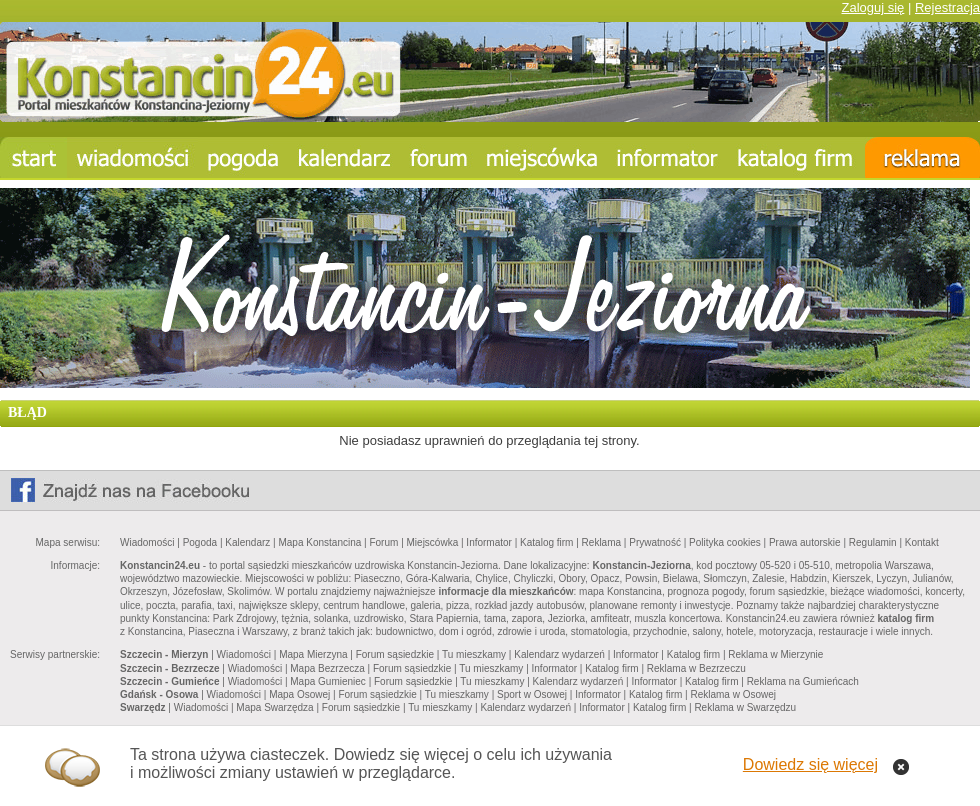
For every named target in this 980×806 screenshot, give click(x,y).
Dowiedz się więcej (810, 764)
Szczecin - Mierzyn (164, 654)
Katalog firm (546, 542)
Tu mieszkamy (474, 654)
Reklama (601, 542)
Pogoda (200, 542)
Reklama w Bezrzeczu (696, 668)
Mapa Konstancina (319, 542)
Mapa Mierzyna (313, 654)
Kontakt (922, 542)
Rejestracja (947, 7)
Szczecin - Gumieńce (169, 681)
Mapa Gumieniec (328, 681)
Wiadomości (147, 542)
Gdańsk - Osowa (159, 694)
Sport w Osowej (532, 694)
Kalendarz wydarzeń (559, 654)
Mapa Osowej (299, 694)
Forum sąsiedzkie (395, 654)
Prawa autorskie (805, 542)
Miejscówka (433, 542)
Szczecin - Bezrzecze (170, 668)
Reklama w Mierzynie (775, 654)
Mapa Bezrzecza (327, 668)
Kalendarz (247, 542)
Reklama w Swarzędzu (745, 707)
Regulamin (873, 542)
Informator (489, 542)
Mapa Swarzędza (274, 707)
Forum (383, 542)
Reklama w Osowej (733, 694)
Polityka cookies (725, 542)
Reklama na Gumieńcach (803, 681)
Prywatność (655, 542)
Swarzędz (143, 707)
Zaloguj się (872, 7)
